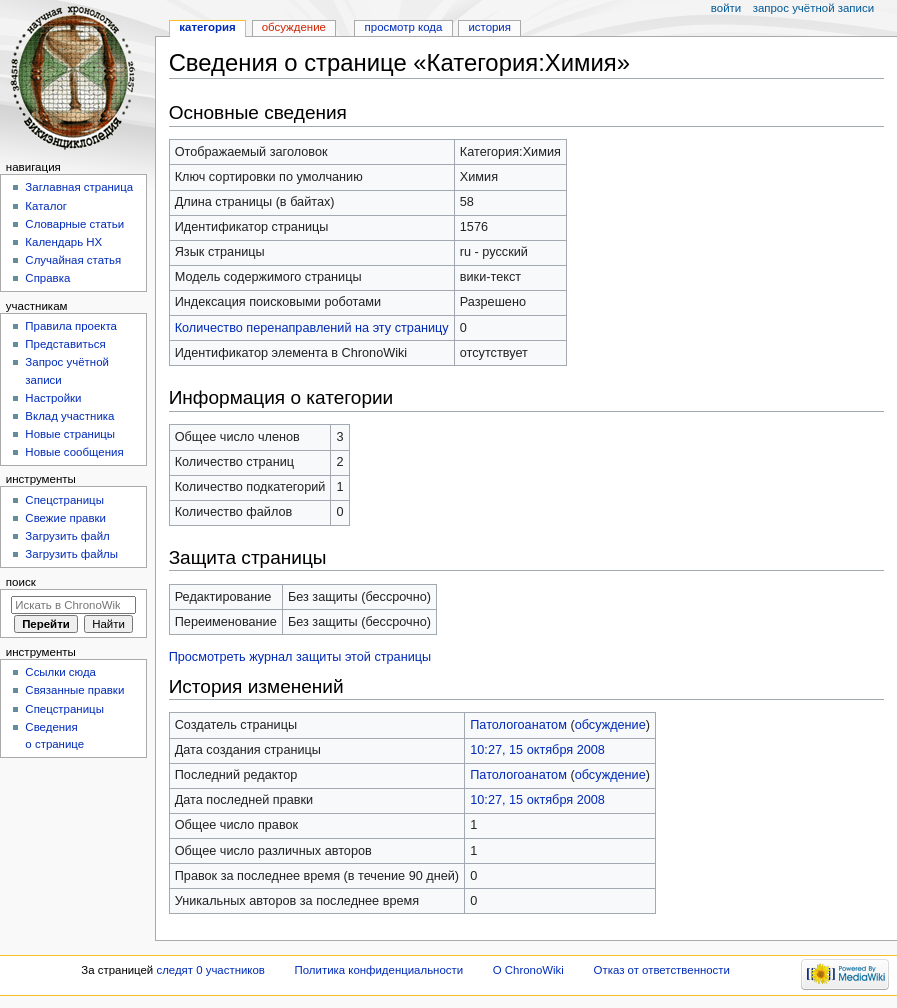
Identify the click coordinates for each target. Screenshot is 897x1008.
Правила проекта (71, 326)
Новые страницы (70, 434)
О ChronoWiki (528, 970)
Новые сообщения (74, 452)
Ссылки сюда (60, 672)
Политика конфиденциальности (379, 970)
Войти (726, 8)
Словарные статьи (74, 224)
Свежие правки (65, 518)
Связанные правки (74, 690)
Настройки (53, 398)
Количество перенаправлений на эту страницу (312, 328)
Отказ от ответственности (662, 970)
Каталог (46, 206)
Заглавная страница (79, 187)
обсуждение (610, 725)
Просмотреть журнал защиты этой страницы (300, 657)
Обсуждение (294, 27)
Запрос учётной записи (813, 8)
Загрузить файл (67, 536)
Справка (47, 278)
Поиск (21, 582)
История (489, 27)
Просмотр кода (404, 27)
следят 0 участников (210, 970)
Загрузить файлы (71, 554)
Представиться (65, 344)
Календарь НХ (63, 242)
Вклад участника (69, 416)
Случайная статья (73, 260)
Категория (207, 27)
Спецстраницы (64, 500)
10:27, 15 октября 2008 (537, 750)
